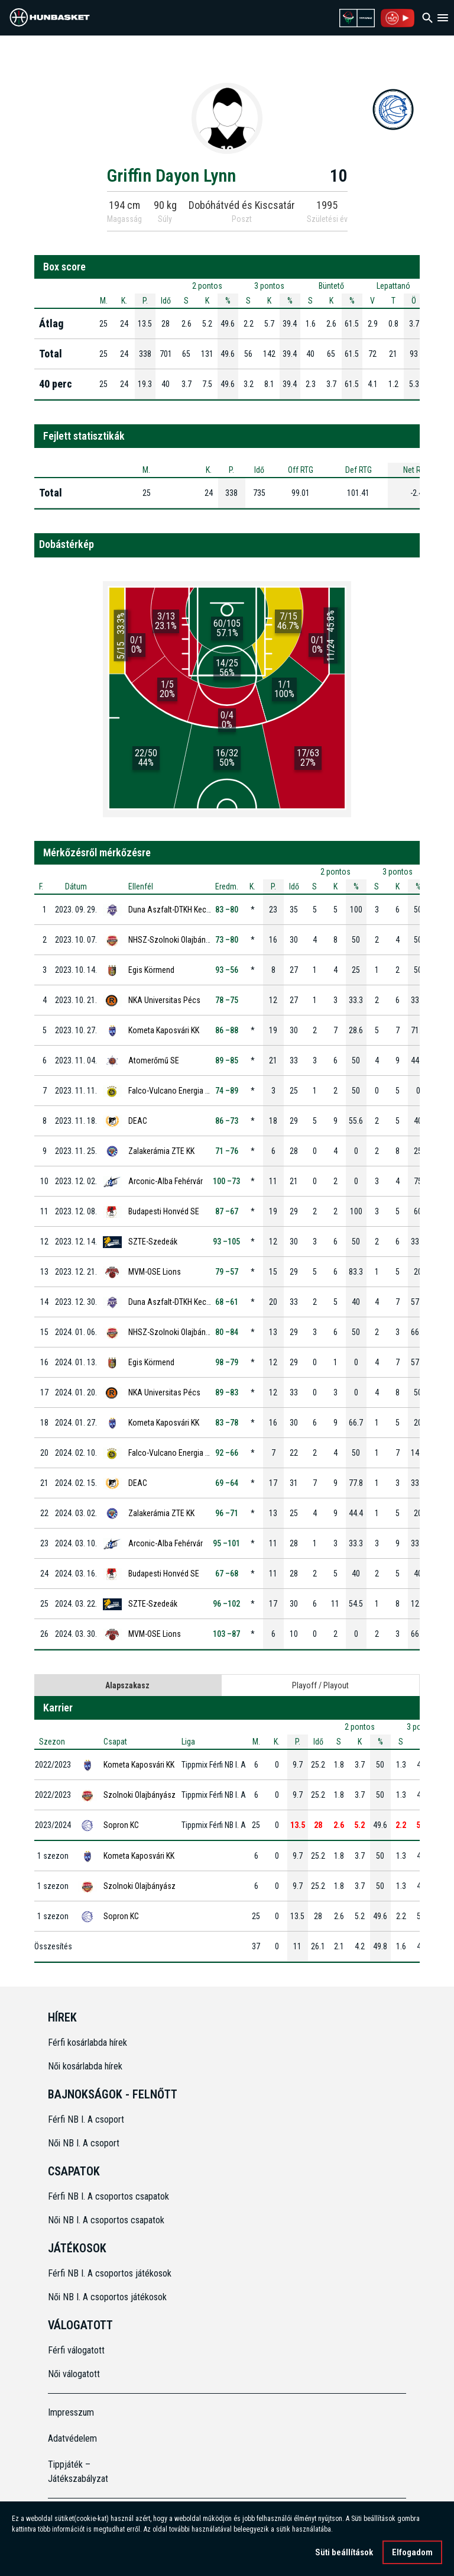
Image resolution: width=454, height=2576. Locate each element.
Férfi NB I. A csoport (86, 2119)
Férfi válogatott (76, 2350)
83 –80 (226, 909)
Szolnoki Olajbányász (139, 1795)
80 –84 (226, 1332)
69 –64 (226, 1483)
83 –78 (226, 1422)
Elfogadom (412, 2552)
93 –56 (226, 970)
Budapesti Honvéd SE (163, 1211)
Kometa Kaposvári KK (163, 1030)
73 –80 (226, 939)
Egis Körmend (151, 970)
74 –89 (226, 1090)
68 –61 (226, 1302)
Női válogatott (74, 2374)
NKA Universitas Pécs (164, 1000)
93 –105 (226, 1241)
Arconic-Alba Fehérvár (165, 1181)
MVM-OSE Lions (154, 1271)
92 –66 (226, 1453)
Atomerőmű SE (153, 1060)
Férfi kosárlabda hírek (87, 2042)
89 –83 (226, 1392)
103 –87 (226, 1634)
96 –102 (226, 1603)
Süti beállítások (344, 2552)
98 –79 (226, 1362)
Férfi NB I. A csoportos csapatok (109, 2196)
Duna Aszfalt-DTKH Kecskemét (179, 909)
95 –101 (226, 1543)
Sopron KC (121, 1825)
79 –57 (226, 1271)
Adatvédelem (72, 2438)
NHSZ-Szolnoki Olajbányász (175, 939)
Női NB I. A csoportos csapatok (107, 2220)
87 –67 (226, 1211)
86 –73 (226, 1121)
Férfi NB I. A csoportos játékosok (109, 2273)
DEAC (137, 1121)
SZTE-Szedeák (152, 1241)
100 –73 (226, 1181)
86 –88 (226, 1030)
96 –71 (226, 1513)
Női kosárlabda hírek (85, 2066)
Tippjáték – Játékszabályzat (78, 2471)
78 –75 (226, 1000)
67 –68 (226, 1573)
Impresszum (71, 2412)
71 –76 (226, 1151)
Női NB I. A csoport (83, 2143)
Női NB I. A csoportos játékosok (107, 2297)
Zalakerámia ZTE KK (161, 1151)
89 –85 (226, 1060)
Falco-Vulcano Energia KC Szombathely (194, 1090)
